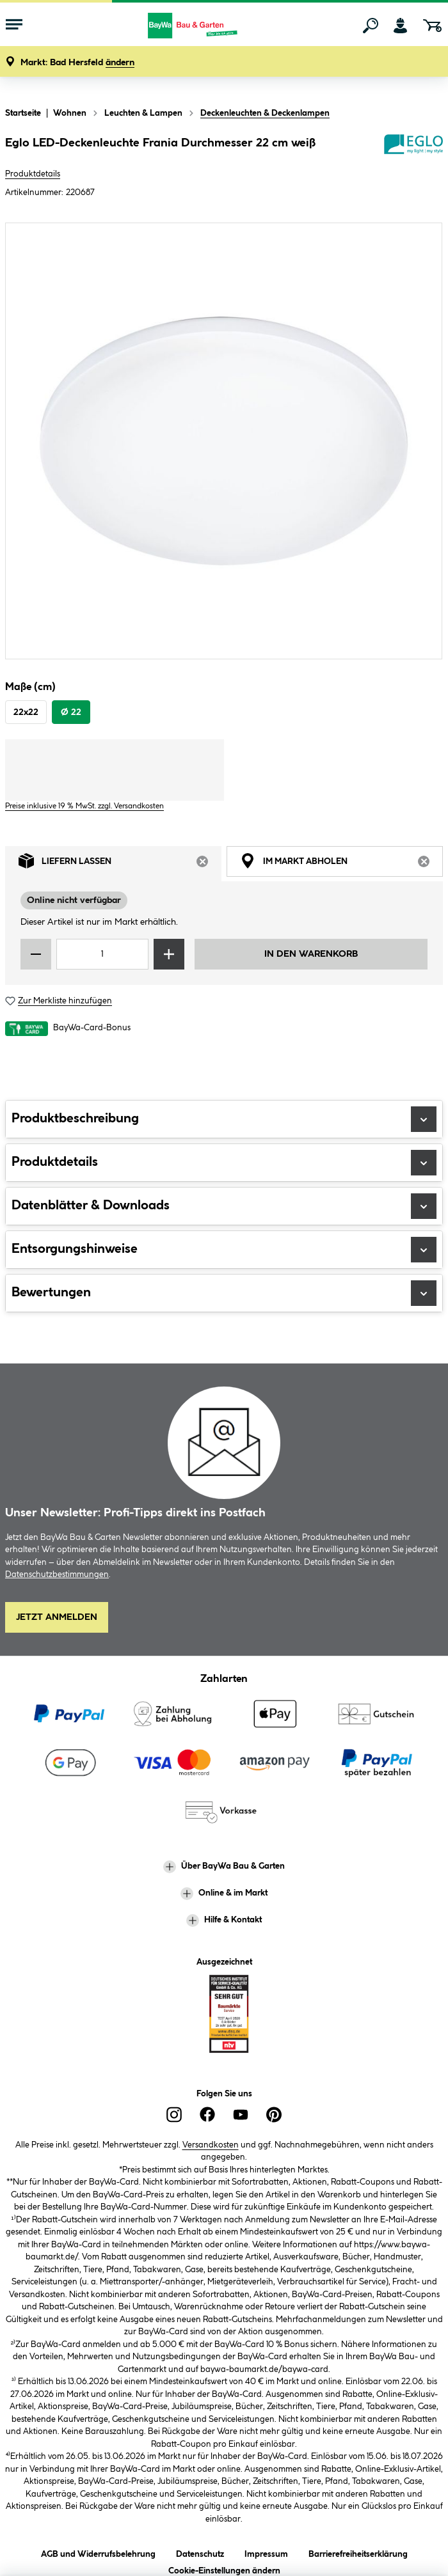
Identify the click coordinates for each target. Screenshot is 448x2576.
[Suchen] (370, 25)
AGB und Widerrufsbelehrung (98, 2552)
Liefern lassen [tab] (120, 864)
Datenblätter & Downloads (224, 1206)
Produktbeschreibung (224, 1119)
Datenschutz (200, 2552)
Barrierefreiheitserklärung (358, 2552)
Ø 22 (71, 712)
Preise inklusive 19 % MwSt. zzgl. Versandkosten (84, 806)
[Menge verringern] (35, 954)
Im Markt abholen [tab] (341, 864)
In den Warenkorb (311, 954)
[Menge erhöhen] (169, 954)
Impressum (266, 2552)
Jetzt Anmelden (56, 1617)
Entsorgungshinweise (224, 1249)
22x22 (25, 712)
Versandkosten (210, 2145)
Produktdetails (32, 174)
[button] (77, 63)
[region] (224, 441)
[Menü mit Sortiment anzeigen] (14, 26)
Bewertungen (224, 1293)
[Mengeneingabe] (102, 954)
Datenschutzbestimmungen (57, 1574)
